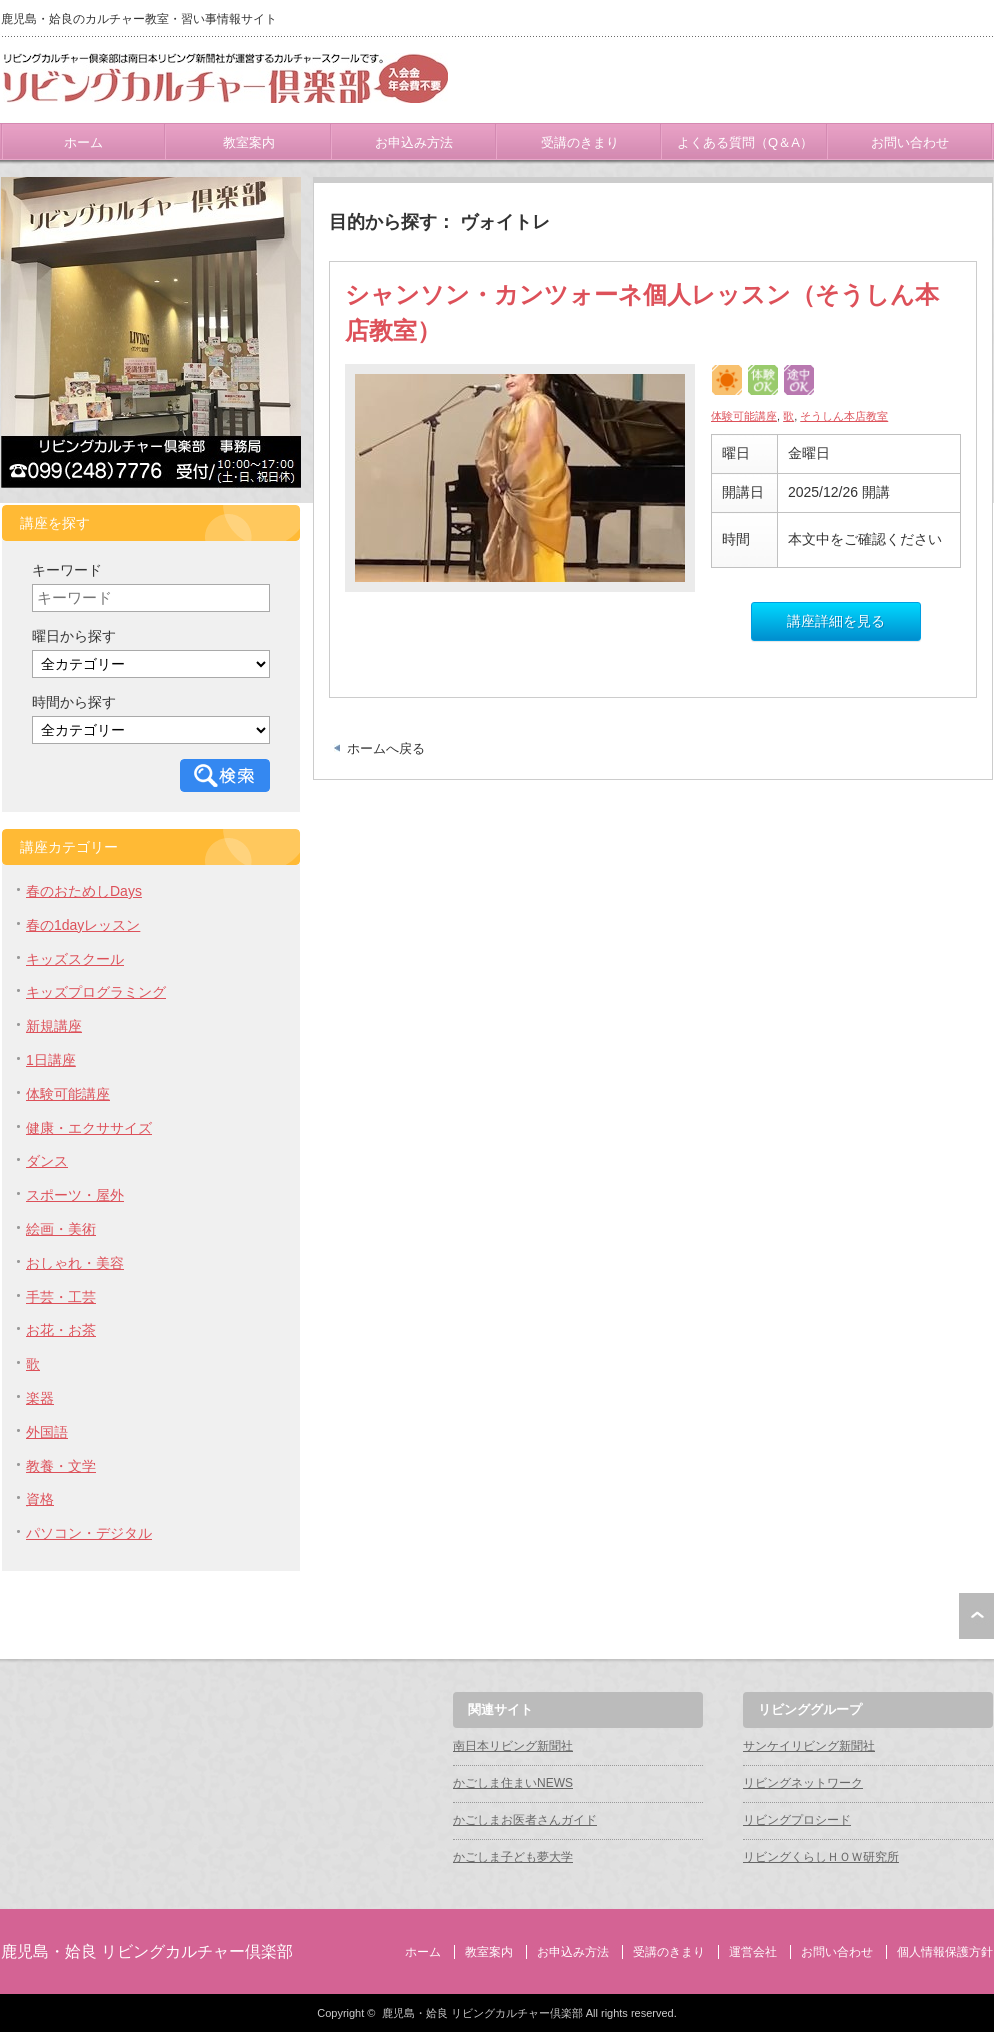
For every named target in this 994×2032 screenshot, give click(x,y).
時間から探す (74, 702)
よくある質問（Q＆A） (745, 142)
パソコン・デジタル (89, 1533)
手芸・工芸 (61, 1297)
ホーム (83, 142)
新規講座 (54, 1026)
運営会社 (753, 1952)
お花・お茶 (61, 1330)
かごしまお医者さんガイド (525, 1820)
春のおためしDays (84, 891)
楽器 (40, 1398)
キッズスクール (75, 959)
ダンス (47, 1161)
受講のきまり (580, 142)
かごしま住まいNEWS (513, 1783)
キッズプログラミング (96, 992)
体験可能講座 (744, 416)
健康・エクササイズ (89, 1128)
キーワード (67, 570)
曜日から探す (74, 636)
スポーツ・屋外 (75, 1195)
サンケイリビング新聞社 (809, 1746)
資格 (40, 1499)
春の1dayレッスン (83, 925)
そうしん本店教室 (844, 416)
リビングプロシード (797, 1820)
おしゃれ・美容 (75, 1263)
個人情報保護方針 (945, 1952)
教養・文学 (61, 1466)
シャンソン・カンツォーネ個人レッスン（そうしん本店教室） (642, 312)
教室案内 (249, 142)
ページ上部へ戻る (976, 1616)
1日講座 (51, 1060)
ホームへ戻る (386, 748)
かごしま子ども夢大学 (513, 1857)
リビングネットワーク (803, 1783)
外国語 (47, 1432)
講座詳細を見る (836, 621)
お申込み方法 (414, 142)
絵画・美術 (61, 1229)
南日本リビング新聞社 (513, 1746)
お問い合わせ (910, 142)
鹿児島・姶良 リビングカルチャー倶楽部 (147, 1951)
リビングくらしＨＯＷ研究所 (821, 1857)
